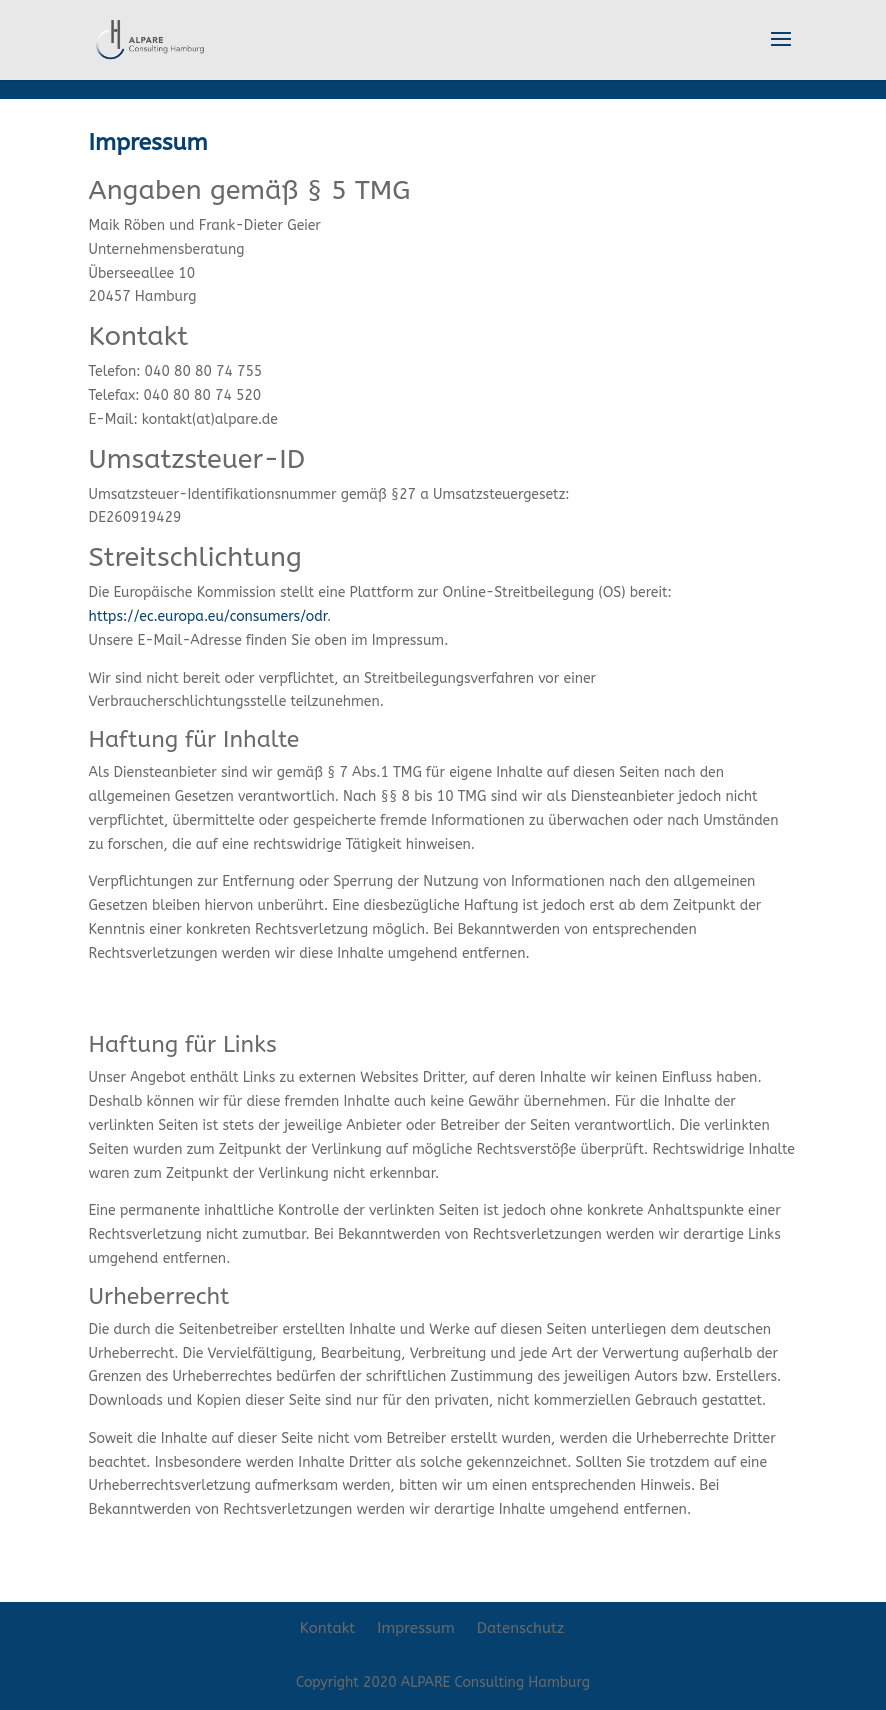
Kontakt (327, 1628)
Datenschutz (520, 1628)
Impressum (416, 1628)
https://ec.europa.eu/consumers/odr (208, 616)
